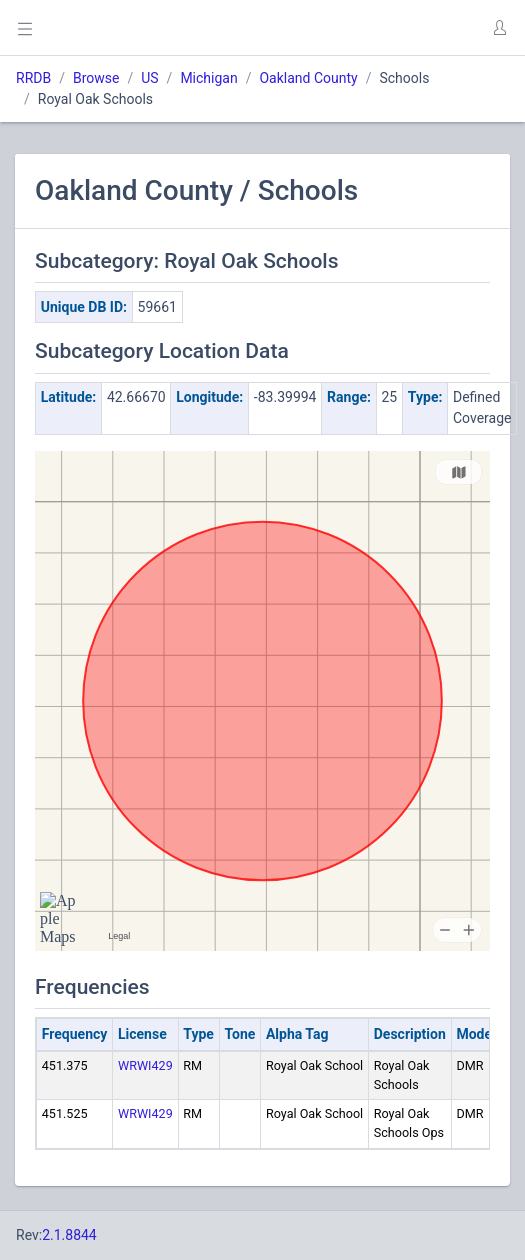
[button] (499, 28)
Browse (96, 78)
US (149, 78)
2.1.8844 (69, 1235)
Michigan (208, 78)
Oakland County (308, 78)
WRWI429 (145, 1065)
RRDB (33, 78)
